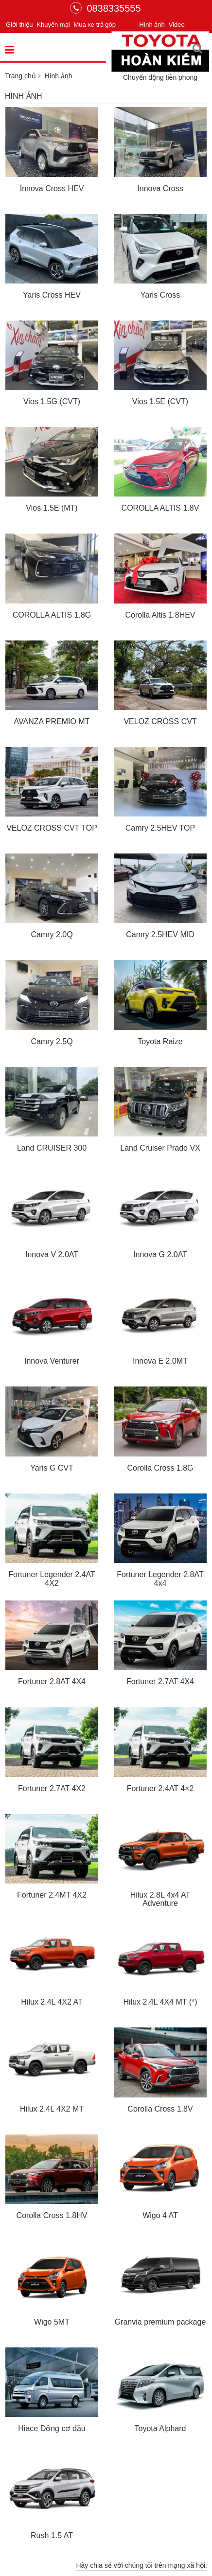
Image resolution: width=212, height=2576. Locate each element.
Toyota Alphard (160, 2428)
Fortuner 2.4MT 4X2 (52, 1895)
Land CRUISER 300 (52, 1148)
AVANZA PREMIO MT (52, 721)
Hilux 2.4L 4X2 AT (51, 2002)
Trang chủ (20, 76)
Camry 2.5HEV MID (160, 934)
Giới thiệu (19, 24)
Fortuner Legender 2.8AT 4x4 (160, 1578)
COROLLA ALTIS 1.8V (160, 508)
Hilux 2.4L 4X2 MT (52, 2109)
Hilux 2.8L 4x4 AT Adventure (160, 1899)
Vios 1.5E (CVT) (160, 401)
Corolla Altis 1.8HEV (160, 615)
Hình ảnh (152, 24)
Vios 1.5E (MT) (51, 508)
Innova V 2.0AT (51, 1254)
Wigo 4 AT (160, 2215)
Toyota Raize (160, 1041)
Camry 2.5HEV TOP (160, 828)
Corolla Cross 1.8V (160, 2109)
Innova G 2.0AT (160, 1254)
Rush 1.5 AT (52, 2535)
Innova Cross (160, 188)
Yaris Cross (160, 295)
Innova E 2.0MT (160, 1361)
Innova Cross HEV (52, 188)
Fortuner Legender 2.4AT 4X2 (51, 1578)
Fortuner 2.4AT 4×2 (160, 1788)
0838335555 (105, 8)
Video (177, 24)
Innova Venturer (51, 1361)
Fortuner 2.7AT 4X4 (160, 1681)
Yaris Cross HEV (52, 295)
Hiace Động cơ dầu (51, 2428)
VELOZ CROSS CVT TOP (51, 828)
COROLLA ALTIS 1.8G (52, 615)
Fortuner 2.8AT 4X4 (52, 1681)
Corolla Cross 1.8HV (52, 2215)
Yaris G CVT (51, 1468)
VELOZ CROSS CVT (160, 721)
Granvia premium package (160, 2322)
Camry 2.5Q (51, 1041)
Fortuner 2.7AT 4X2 (52, 1788)
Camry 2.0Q (51, 934)
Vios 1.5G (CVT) (51, 401)
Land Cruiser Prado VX (160, 1148)
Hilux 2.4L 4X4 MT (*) (160, 2002)
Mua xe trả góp (94, 24)
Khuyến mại (53, 24)
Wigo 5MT (52, 2322)
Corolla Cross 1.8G (160, 1468)
